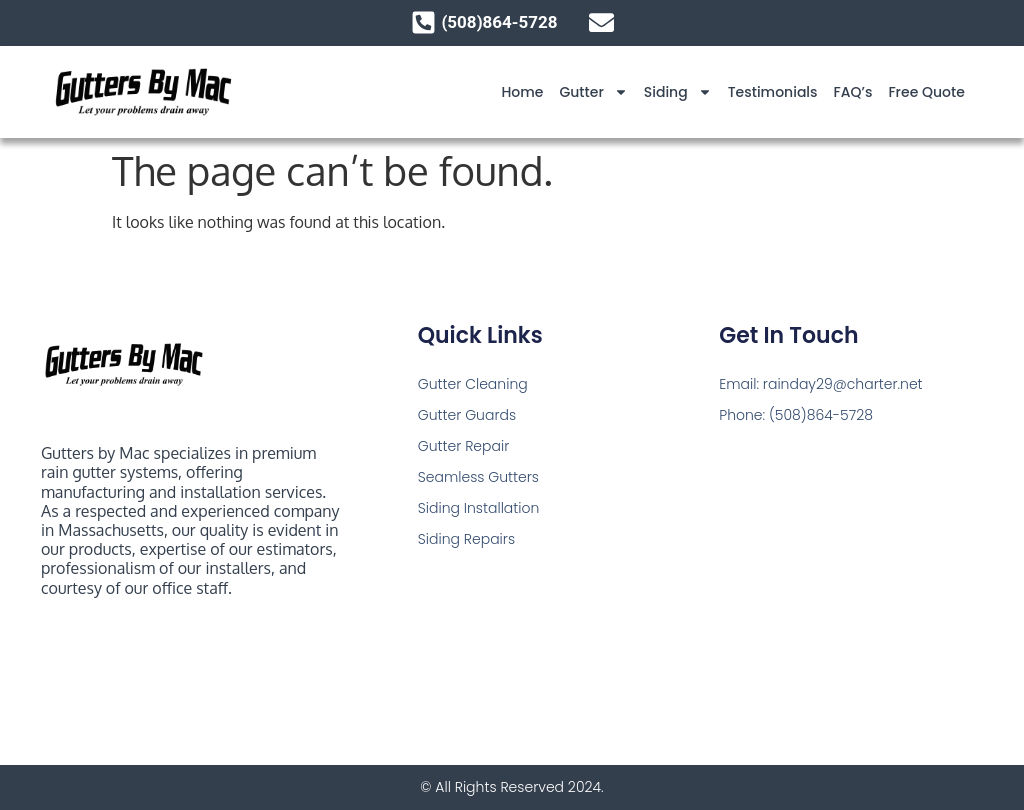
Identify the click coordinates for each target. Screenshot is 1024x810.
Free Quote (926, 92)
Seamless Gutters (478, 477)
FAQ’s (853, 92)
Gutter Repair (464, 446)
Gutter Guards (467, 415)
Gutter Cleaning (473, 384)
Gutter (593, 92)
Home (522, 92)
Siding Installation (479, 508)
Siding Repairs (466, 539)
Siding (678, 92)
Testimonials (773, 92)
